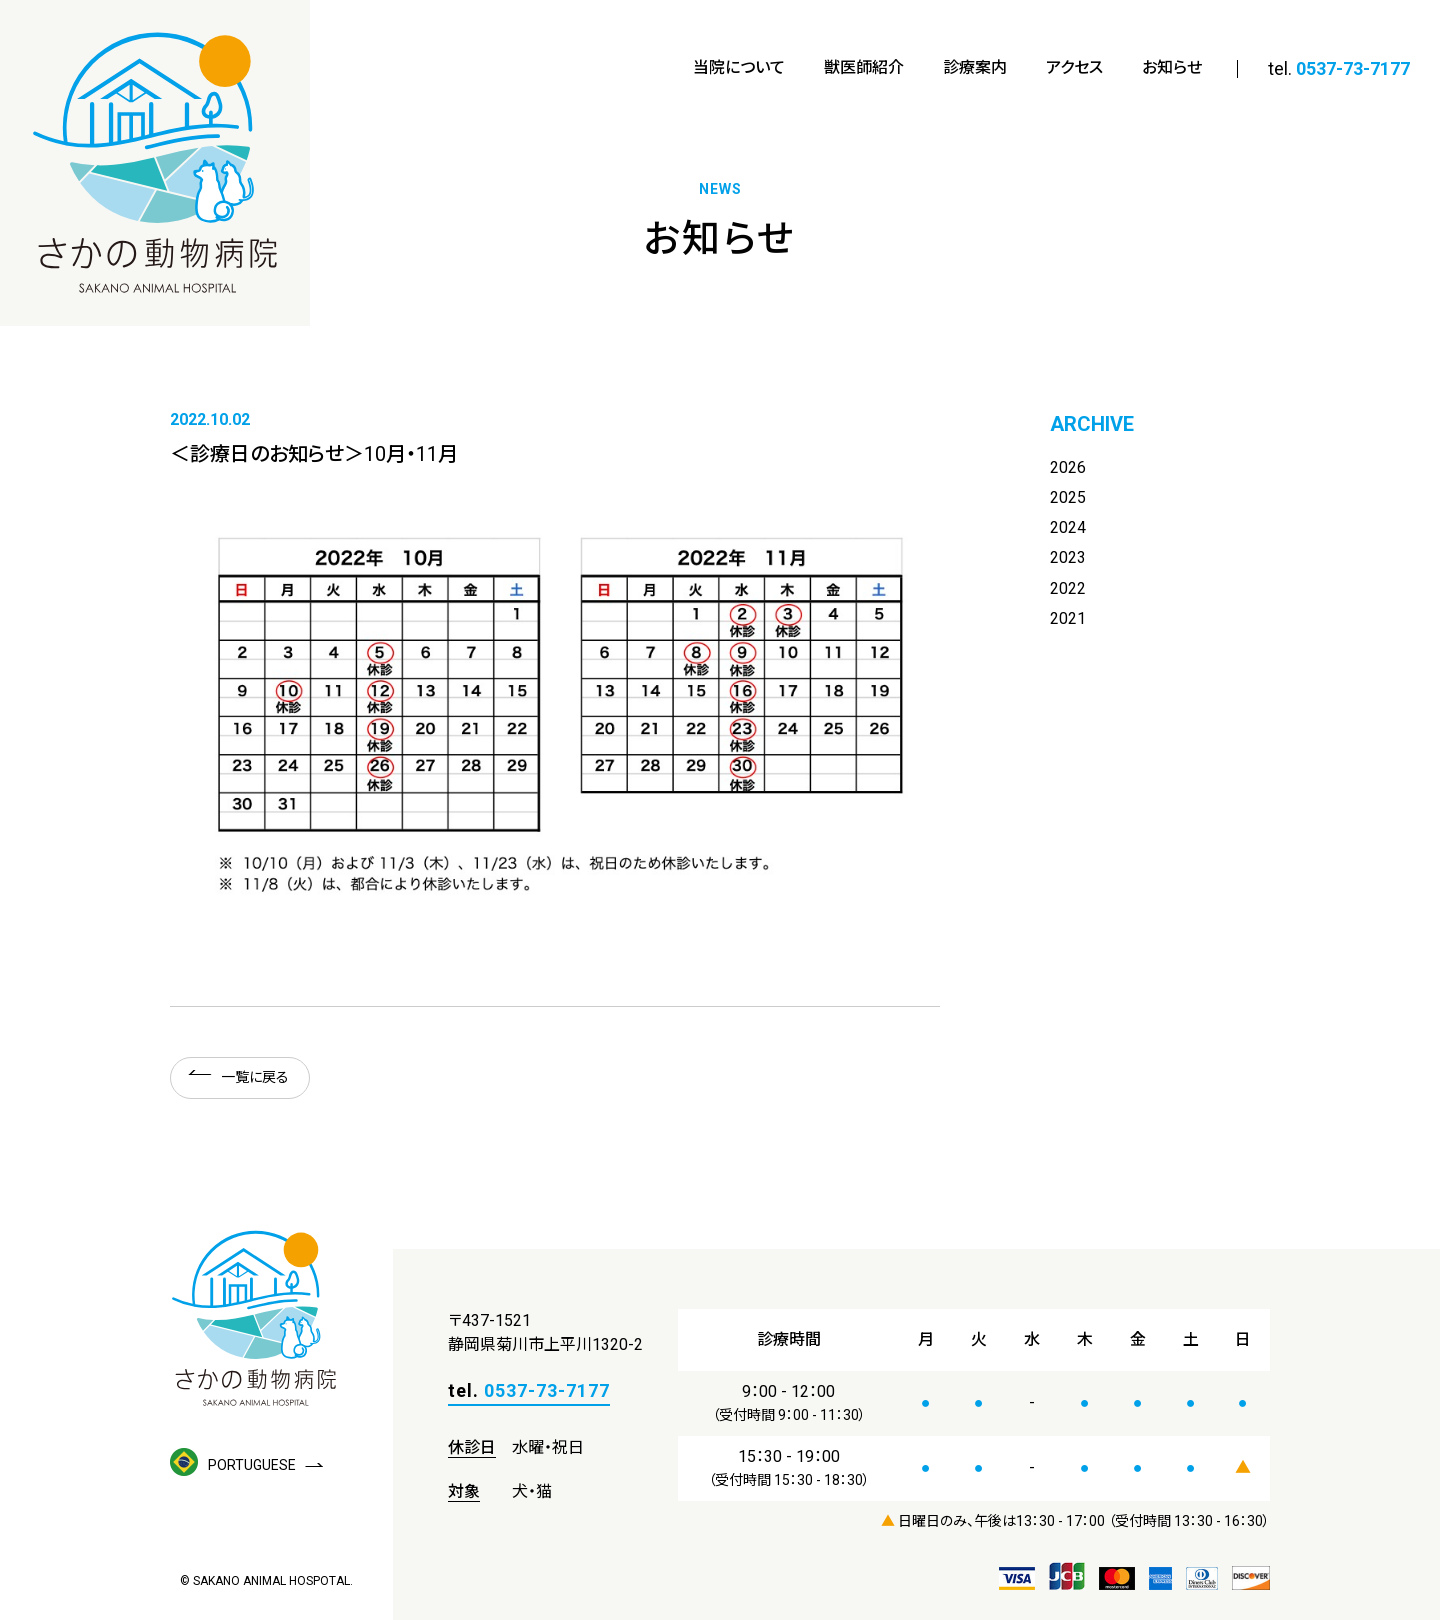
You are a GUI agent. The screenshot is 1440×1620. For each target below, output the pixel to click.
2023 (1068, 558)
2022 (1068, 588)
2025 (1068, 497)
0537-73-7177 (1353, 68)
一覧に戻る (255, 1077)
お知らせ (1172, 68)
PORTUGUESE (233, 1465)
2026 (1068, 467)
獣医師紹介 (864, 68)
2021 (1068, 619)
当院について (739, 68)
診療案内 (975, 68)
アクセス (1074, 68)
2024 (1068, 528)
